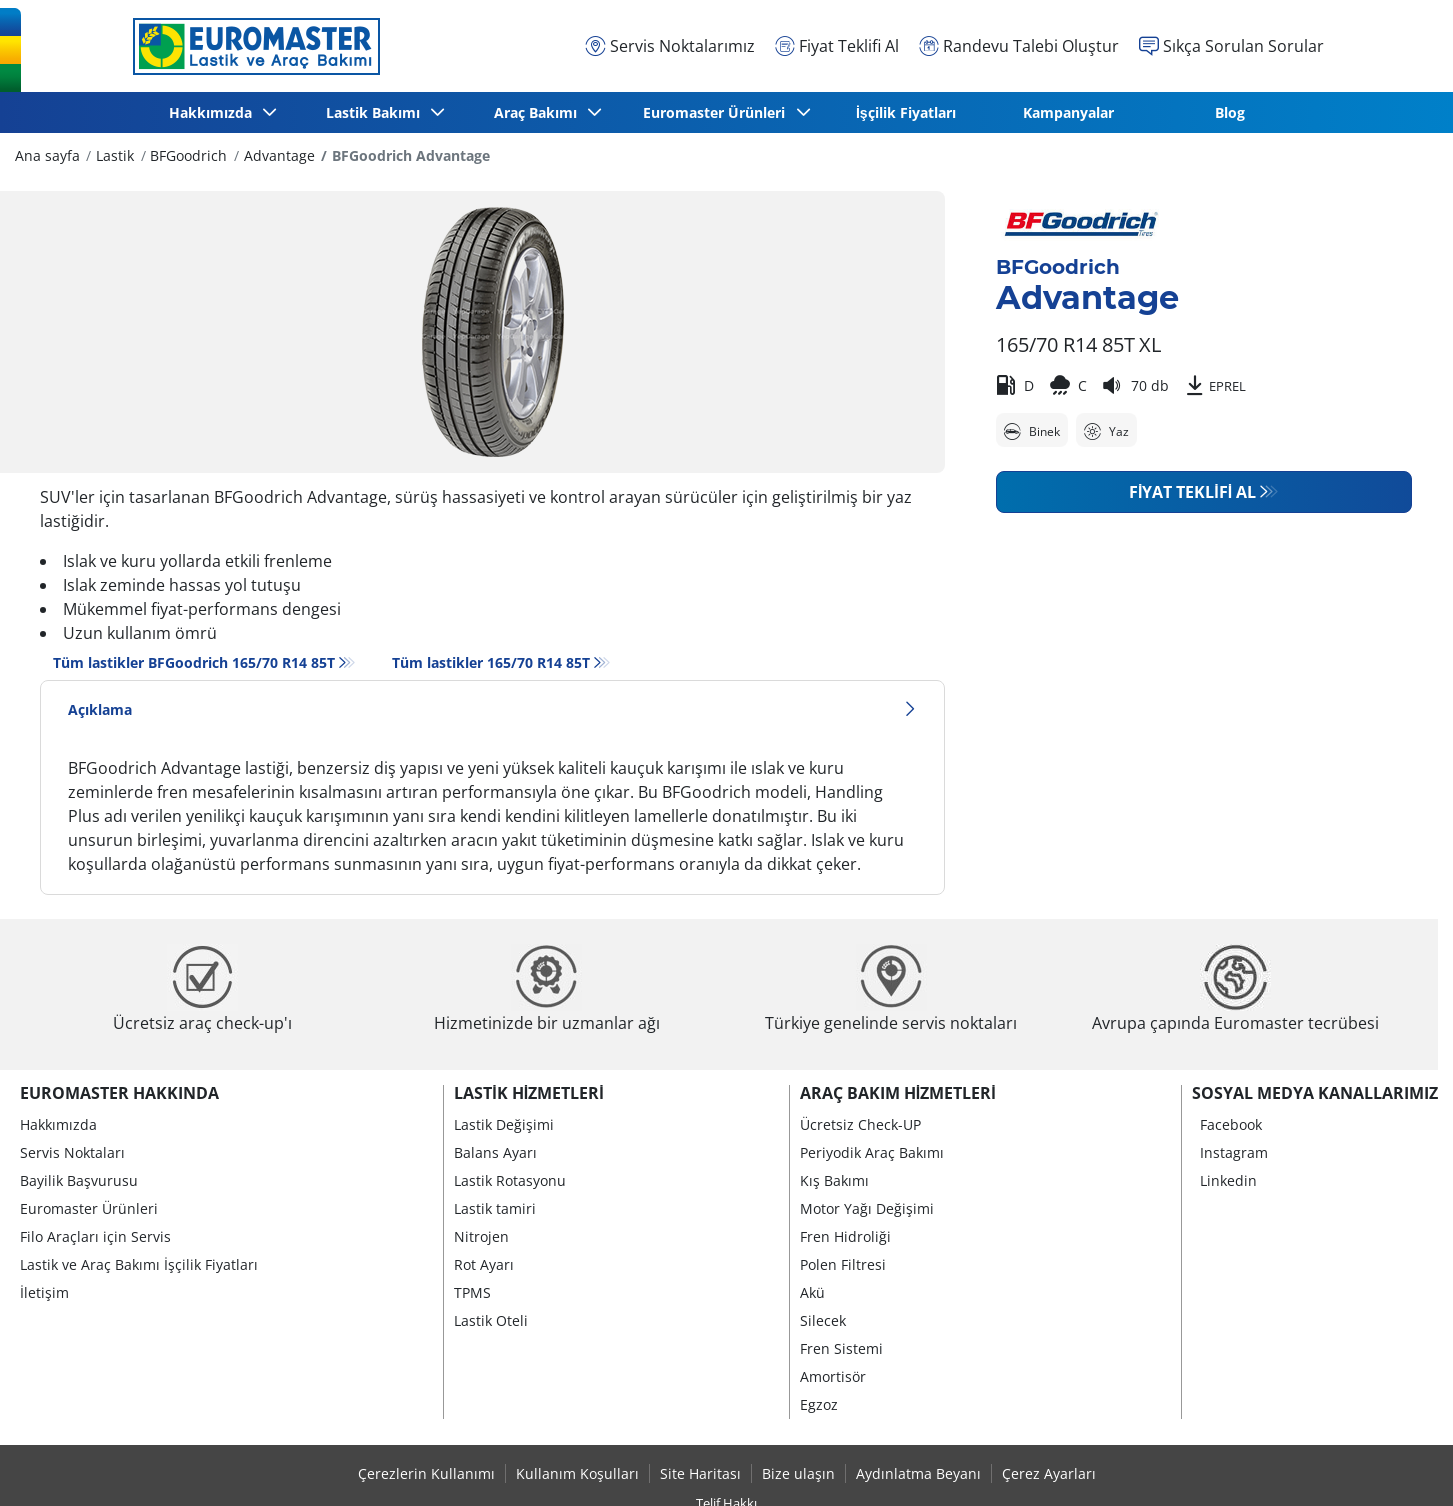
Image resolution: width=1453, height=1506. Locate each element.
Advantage (279, 155)
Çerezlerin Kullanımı (426, 1473)
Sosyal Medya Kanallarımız (1315, 1093)
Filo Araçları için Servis (95, 1236)
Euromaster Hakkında (119, 1093)
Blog (1230, 112)
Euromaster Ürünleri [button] (718, 112)
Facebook (1231, 1124)
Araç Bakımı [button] (537, 112)
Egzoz (819, 1404)
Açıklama (492, 709)
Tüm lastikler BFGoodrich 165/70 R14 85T (194, 662)
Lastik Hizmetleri (528, 1093)
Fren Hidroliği (845, 1236)
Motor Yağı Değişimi (867, 1208)
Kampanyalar (1068, 112)
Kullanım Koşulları (577, 1473)
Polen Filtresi (843, 1264)
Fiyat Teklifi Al (1192, 492)
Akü (812, 1292)
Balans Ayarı (495, 1152)
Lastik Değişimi (504, 1124)
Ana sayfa (47, 155)
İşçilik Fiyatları (906, 112)
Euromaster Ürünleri (89, 1208)
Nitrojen (481, 1236)
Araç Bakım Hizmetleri (898, 1093)
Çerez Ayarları (1049, 1473)
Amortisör (833, 1376)
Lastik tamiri (495, 1208)
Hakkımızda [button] (213, 112)
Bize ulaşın (798, 1473)
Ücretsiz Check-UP (860, 1124)
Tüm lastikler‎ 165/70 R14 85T (491, 662)
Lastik (115, 155)
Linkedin (1228, 1180)
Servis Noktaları (72, 1152)
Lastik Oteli (491, 1320)
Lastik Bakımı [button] (376, 112)
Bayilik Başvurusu (79, 1180)
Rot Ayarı (484, 1264)
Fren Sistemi (841, 1348)
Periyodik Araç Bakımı (872, 1152)
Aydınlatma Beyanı (918, 1473)
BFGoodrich (188, 155)
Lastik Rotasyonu (510, 1180)
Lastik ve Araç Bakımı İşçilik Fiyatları (139, 1264)
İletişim (44, 1292)
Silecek (823, 1320)
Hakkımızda (58, 1124)
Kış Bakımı (834, 1180)
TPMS (472, 1292)
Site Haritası (700, 1473)
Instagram (1234, 1152)
